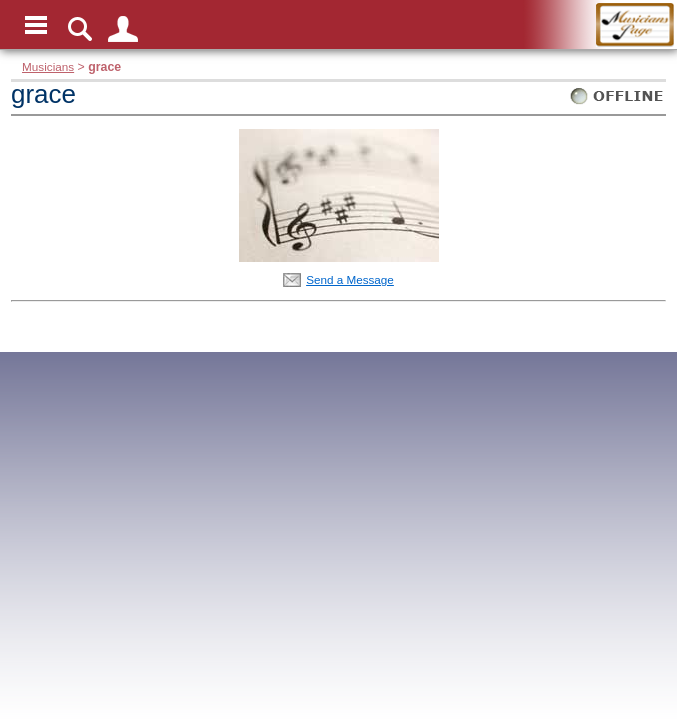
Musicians (48, 66)
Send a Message (350, 279)
